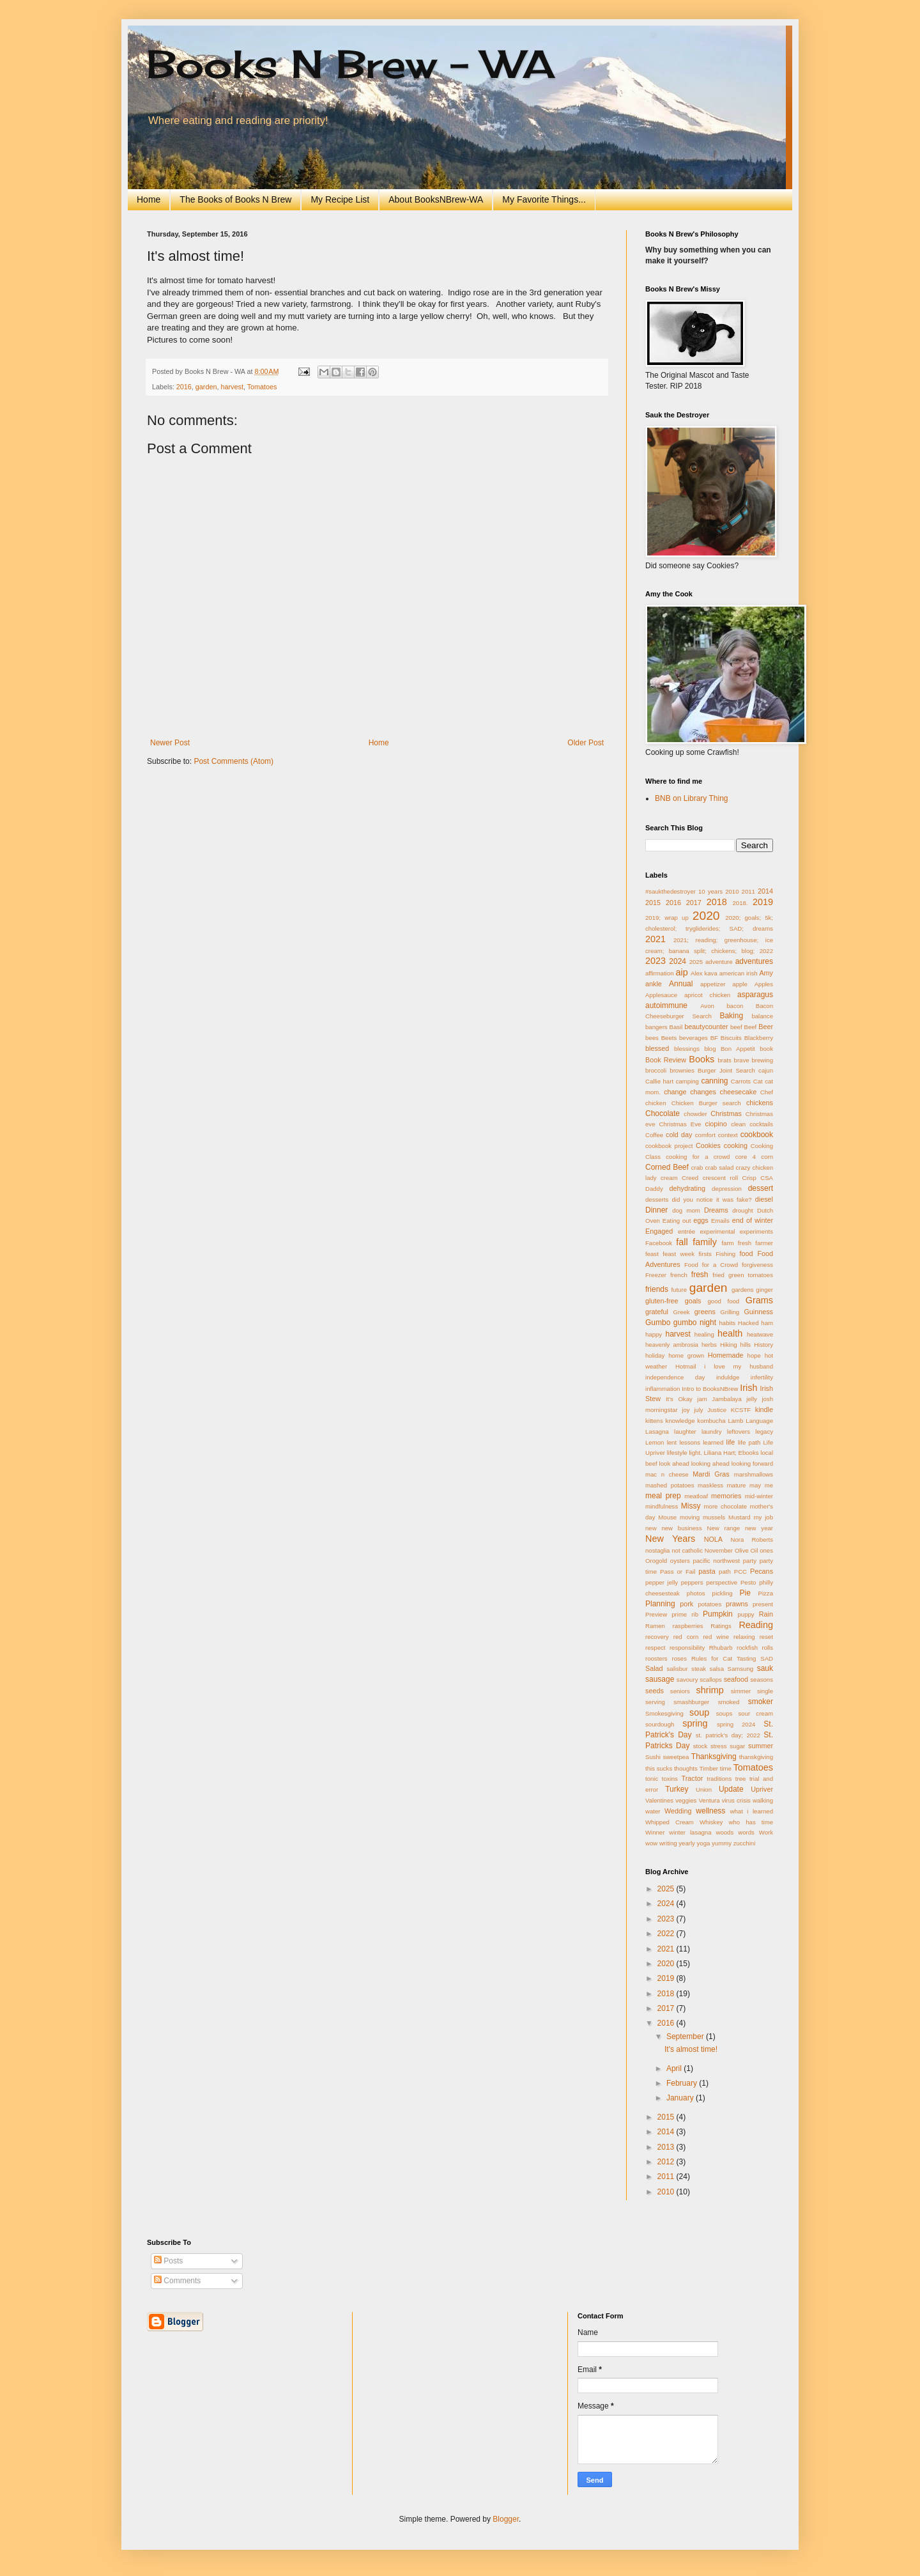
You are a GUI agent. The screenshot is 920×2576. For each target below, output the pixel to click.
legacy (764, 1431)
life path (749, 1442)
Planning (660, 1603)
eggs (700, 1220)
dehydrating (687, 1188)
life (730, 1442)
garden (206, 387)
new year (759, 1528)
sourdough (659, 1724)
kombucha (711, 1420)
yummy (722, 1843)
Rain (766, 1614)
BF (714, 1037)
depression (727, 1188)
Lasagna (657, 1431)
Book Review (665, 1060)
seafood (736, 1679)
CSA (766, 1177)
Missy (691, 1505)
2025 (696, 961)
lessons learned (701, 1442)
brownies (682, 1070)
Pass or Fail (677, 1571)
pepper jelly (661, 1582)
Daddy (654, 1188)
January (681, 2097)
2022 (766, 950)
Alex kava (704, 973)
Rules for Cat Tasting (723, 1658)
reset (766, 1636)
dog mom (686, 1210)
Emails (720, 1220)
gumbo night (694, 1322)
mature (736, 1485)
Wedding (677, 1811)
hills (745, 1344)
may (755, 1485)
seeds (654, 1691)
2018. (739, 902)
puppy (746, 1614)
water (652, 1811)
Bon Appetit (738, 1048)
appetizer (712, 984)
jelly (751, 1398)
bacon (734, 1005)
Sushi (653, 1756)
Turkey (676, 1789)
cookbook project (669, 1145)
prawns (737, 1604)
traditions (719, 1778)
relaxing (744, 1636)
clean (738, 1124)
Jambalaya (726, 1398)
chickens (759, 1102)
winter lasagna (690, 1832)
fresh (700, 1274)
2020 (706, 915)
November (719, 1550)
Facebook (658, 1242)
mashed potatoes (669, 1485)
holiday (654, 1355)
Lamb (735, 1420)
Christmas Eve (680, 1124)
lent (672, 1442)
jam (702, 1398)
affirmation (659, 973)
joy (685, 1409)
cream (669, 1177)
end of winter (752, 1220)
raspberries (688, 1625)
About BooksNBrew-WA (435, 199)
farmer (764, 1242)
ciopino (716, 1124)
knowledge (680, 1420)
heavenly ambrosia (671, 1344)
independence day (675, 1377)
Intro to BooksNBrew (710, 1388)
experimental (717, 1231)
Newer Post (170, 742)
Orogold (656, 1560)
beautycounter (706, 1026)
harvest (231, 387)
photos (696, 1593)
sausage (659, 1679)
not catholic (687, 1550)
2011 (748, 891)
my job (763, 1517)
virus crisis (736, 1800)
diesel (764, 1199)
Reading (756, 1625)
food (746, 1253)
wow (651, 1843)
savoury (687, 1679)
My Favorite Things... (543, 199)
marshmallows (753, 1474)
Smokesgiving (664, 1713)
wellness (710, 1810)
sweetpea (676, 1756)
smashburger (691, 1701)
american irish (738, 973)
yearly (686, 1843)
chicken (655, 1102)
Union (704, 1789)
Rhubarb (721, 1647)
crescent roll (720, 1177)
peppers (692, 1582)
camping (687, 1081)
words (746, 1832)
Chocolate (662, 1113)
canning (714, 1080)
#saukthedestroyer (670, 891)
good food (723, 1301)
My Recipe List (339, 199)
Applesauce (661, 994)
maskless (710, 1485)
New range (723, 1528)
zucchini (744, 1843)
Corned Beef (667, 1167)
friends (656, 1289)
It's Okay (679, 1398)
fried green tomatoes (742, 1274)
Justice (716, 1409)
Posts (168, 2260)
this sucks (658, 1768)
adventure (719, 961)
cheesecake (738, 1092)
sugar (737, 1746)
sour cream (756, 1713)
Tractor (692, 1778)
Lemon (654, 1442)
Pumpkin (718, 1614)
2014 (765, 891)
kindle (764, 1409)
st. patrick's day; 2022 (728, 1735)
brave (741, 1060)
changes (703, 1092)
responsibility (687, 1647)
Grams (759, 1300)
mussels (714, 1517)
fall (681, 1242)
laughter (685, 1431)
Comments (177, 2280)
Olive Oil (746, 1550)
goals (693, 1301)
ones (766, 1550)
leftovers (738, 1431)
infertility (762, 1377)
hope (754, 1355)
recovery (657, 1636)
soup (699, 1712)
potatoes (709, 1604)
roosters (656, 1658)
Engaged (659, 1231)
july (698, 1409)
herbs (709, 1344)
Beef (750, 1026)
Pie (745, 1592)
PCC (740, 1571)
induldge (727, 1377)
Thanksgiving (714, 1756)
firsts (704, 1253)
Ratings (721, 1625)
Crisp (749, 1177)
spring (694, 1723)
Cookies (708, 1145)
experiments (756, 1231)
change (675, 1092)
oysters (680, 1560)
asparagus (755, 994)
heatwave (760, 1334)
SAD (766, 1658)
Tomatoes (262, 387)
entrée (686, 1231)
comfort (705, 1134)
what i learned (751, 1811)
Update (731, 1789)
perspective (721, 1582)
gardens (743, 1289)
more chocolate (725, 1506)
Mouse (667, 1517)
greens (705, 1311)
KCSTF (741, 1409)
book (766, 1048)
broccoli (655, 1070)
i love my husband (738, 1366)
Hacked (748, 1322)
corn (767, 1156)
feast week (678, 1253)
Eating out (677, 1220)
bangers (656, 1026)
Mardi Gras (711, 1474)
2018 (717, 902)
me (769, 1485)
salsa (717, 1668)
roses (679, 1658)
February (682, 2083)
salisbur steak (687, 1668)
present (763, 1604)
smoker (760, 1701)
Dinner (656, 1210)
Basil (676, 1026)
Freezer (655, 1274)
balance (762, 1016)
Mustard (739, 1517)
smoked (729, 1701)
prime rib (684, 1614)
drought (742, 1210)
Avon (707, 1005)
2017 (694, 902)
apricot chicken (707, 994)
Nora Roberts (752, 1539)
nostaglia (657, 1550)
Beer (765, 1026)
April (675, 2068)
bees (652, 1037)
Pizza (765, 1593)
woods (725, 1832)
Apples (764, 984)
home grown (686, 1355)
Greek (681, 1311)
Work (766, 1832)
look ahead (674, 1463)
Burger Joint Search (726, 1070)
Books (701, 1059)
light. (695, 1452)
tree (740, 1778)
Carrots (741, 1081)
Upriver (762, 1789)
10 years (710, 891)
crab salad (719, 1167)
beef (736, 1026)
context (728, 1134)
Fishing (725, 1253)
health (729, 1333)
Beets (669, 1037)
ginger (764, 1289)
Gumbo (657, 1322)
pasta (706, 1571)
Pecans (761, 1571)
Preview (656, 1614)
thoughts (686, 1768)
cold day (679, 1134)
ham (767, 1322)
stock (700, 1746)
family (705, 1242)
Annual (681, 983)
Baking (731, 1015)
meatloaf (696, 1496)
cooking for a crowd (698, 1156)
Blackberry (758, 1037)
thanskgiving (756, 1756)
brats (724, 1060)
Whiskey (711, 1822)
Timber (709, 1768)
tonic (651, 1778)
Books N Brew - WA (351, 63)
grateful (656, 1311)
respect (655, 1647)
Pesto (748, 1582)
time (726, 1768)
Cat (758, 1081)
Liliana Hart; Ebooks (730, 1452)
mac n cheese (667, 1474)
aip (682, 972)
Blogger (506, 2519)
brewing (762, 1060)
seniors (680, 1691)
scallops (711, 1679)
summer (760, 1746)
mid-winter (759, 1496)
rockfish (747, 1647)
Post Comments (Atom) (233, 761)
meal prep (663, 1495)
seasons (761, 1679)
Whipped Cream (669, 1822)
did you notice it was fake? (711, 1199)
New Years (670, 1538)
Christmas (726, 1113)
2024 (677, 961)
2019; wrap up (667, 917)
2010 (732, 891)
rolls (767, 1647)
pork (686, 1604)
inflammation (662, 1388)
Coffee (654, 1134)
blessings (687, 1048)
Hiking (728, 1344)
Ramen (655, 1625)
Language (759, 1420)
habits (727, 1322)
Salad (654, 1668)
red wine (716, 1636)
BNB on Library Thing (691, 798)
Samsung (741, 1668)
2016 (184, 387)
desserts (656, 1199)
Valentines (659, 1800)
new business (681, 1528)
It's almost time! (690, 2049)
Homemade (726, 1355)
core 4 (745, 1156)
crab (697, 1167)
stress (718, 1746)
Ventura (708, 1800)
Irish (748, 1388)
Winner (654, 1832)
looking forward (752, 1463)
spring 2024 (736, 1724)
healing (704, 1334)
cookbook (756, 1134)
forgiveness (757, 1264)
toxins (670, 1778)
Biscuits (731, 1037)
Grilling (729, 1311)
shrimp (710, 1690)
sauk (765, 1668)
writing (668, 1843)
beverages (693, 1037)
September (686, 2036)
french (678, 1274)
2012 (667, 2161)
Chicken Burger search (706, 1102)
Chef (766, 1092)
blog (710, 1048)
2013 (667, 2147)
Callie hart (659, 1081)
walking (763, 1800)
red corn (686, 1636)
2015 (653, 902)
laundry (711, 1431)
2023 (655, 961)
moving (690, 1517)
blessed (657, 1048)
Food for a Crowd (711, 1264)
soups (724, 1713)
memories (726, 1496)
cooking (735, 1145)
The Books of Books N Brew (235, 199)
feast (652, 1253)
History (763, 1344)
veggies (685, 1800)
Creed (690, 1177)
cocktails (761, 1124)
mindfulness (661, 1506)
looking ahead (710, 1463)
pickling (722, 1593)
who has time (750, 1822)
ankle (653, 984)
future (679, 1289)
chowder (695, 1113)
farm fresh (736, 1242)
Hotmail (685, 1366)
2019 (763, 902)
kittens (654, 1420)
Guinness (758, 1311)
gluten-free (661, 1301)
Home (148, 199)
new (651, 1528)
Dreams (716, 1210)
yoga (703, 1843)
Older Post (585, 742)
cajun (765, 1070)
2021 (655, 939)
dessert (760, 1188)
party (749, 1560)
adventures (754, 961)
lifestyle (677, 1452)
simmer (741, 1691)
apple (739, 984)
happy (653, 1334)
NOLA (713, 1539)
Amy (766, 973)
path (725, 1571)
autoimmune (666, 1005)
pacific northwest (716, 1560)
